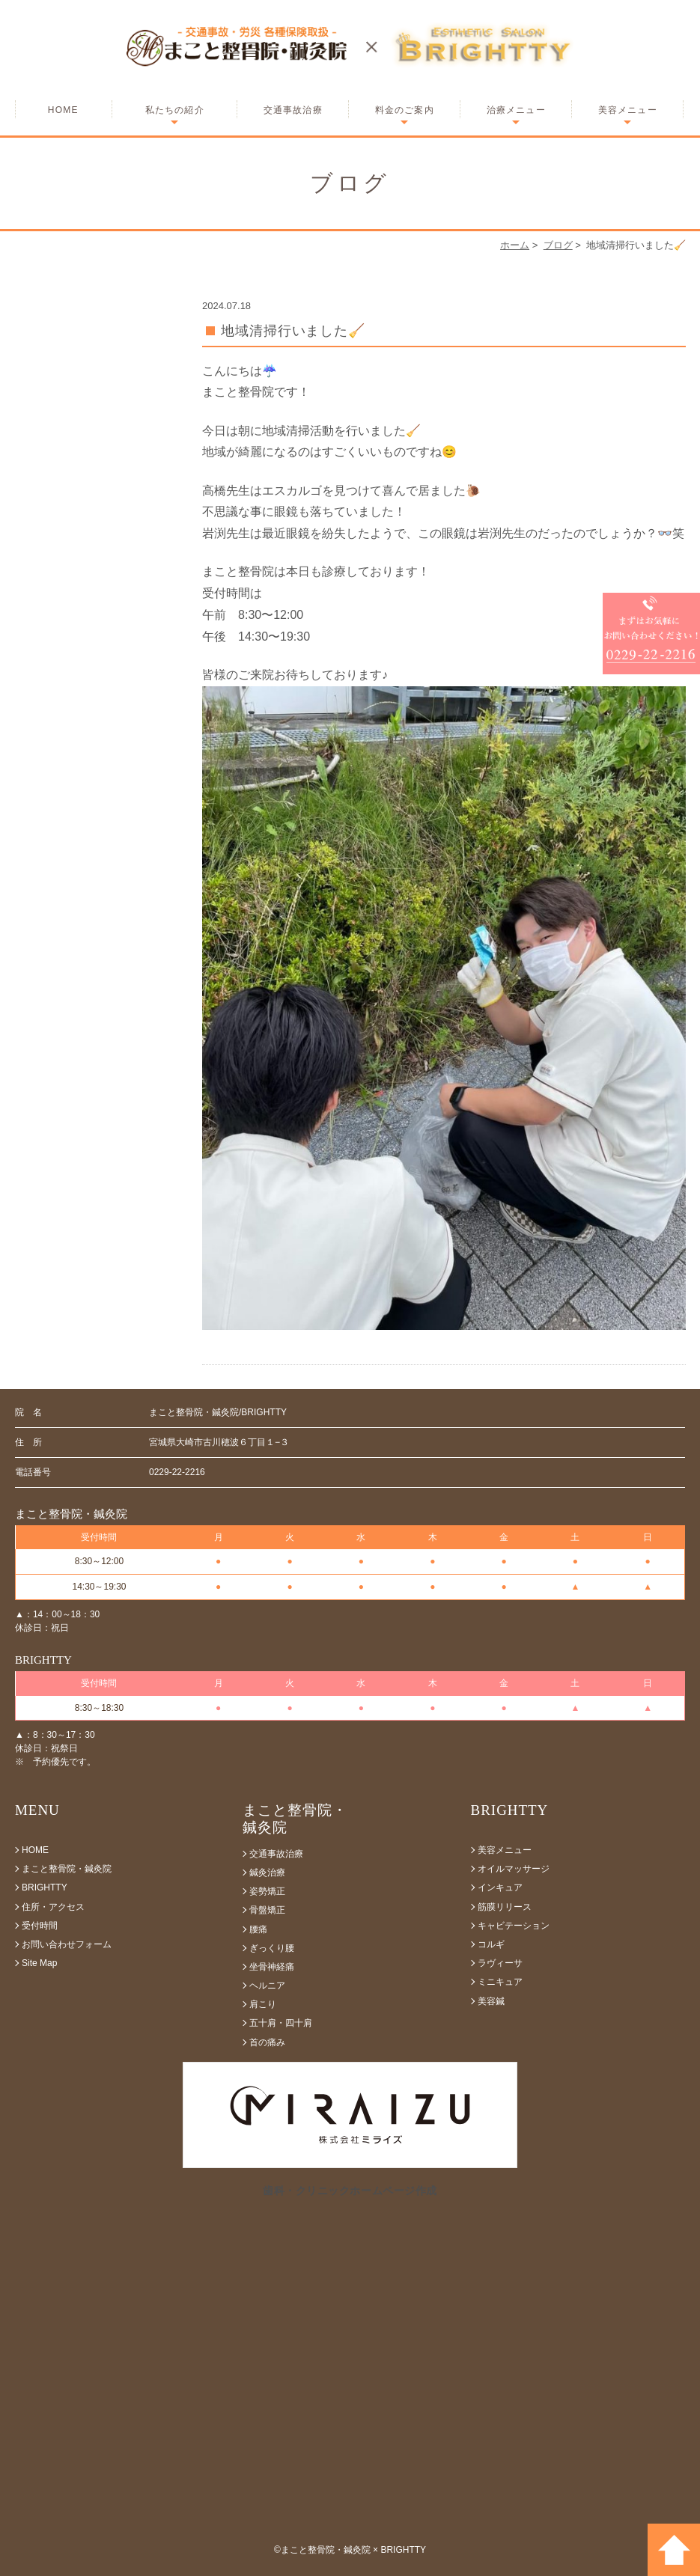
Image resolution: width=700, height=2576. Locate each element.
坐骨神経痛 (271, 1967)
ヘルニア (267, 1985)
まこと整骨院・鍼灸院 (67, 1869)
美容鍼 (491, 2001)
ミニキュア (500, 1982)
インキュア (500, 1887)
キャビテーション (514, 1925)
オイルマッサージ (514, 1869)
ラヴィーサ (500, 1963)
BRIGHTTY (44, 1887)
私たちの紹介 (174, 110)
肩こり (262, 2004)
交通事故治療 (293, 110)
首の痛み (267, 2042)
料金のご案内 (404, 110)
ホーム (514, 245)
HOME (63, 110)
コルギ (491, 1944)
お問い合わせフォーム (67, 1944)
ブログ (558, 245)
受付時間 (40, 1925)
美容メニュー (627, 110)
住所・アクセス (53, 1907)
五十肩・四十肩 (280, 2023)
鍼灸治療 (267, 1872)
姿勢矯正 (267, 1891)
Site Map (39, 1963)
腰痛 (258, 1929)
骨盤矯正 (267, 1910)
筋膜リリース (505, 1907)
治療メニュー (516, 110)
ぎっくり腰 (271, 1948)
